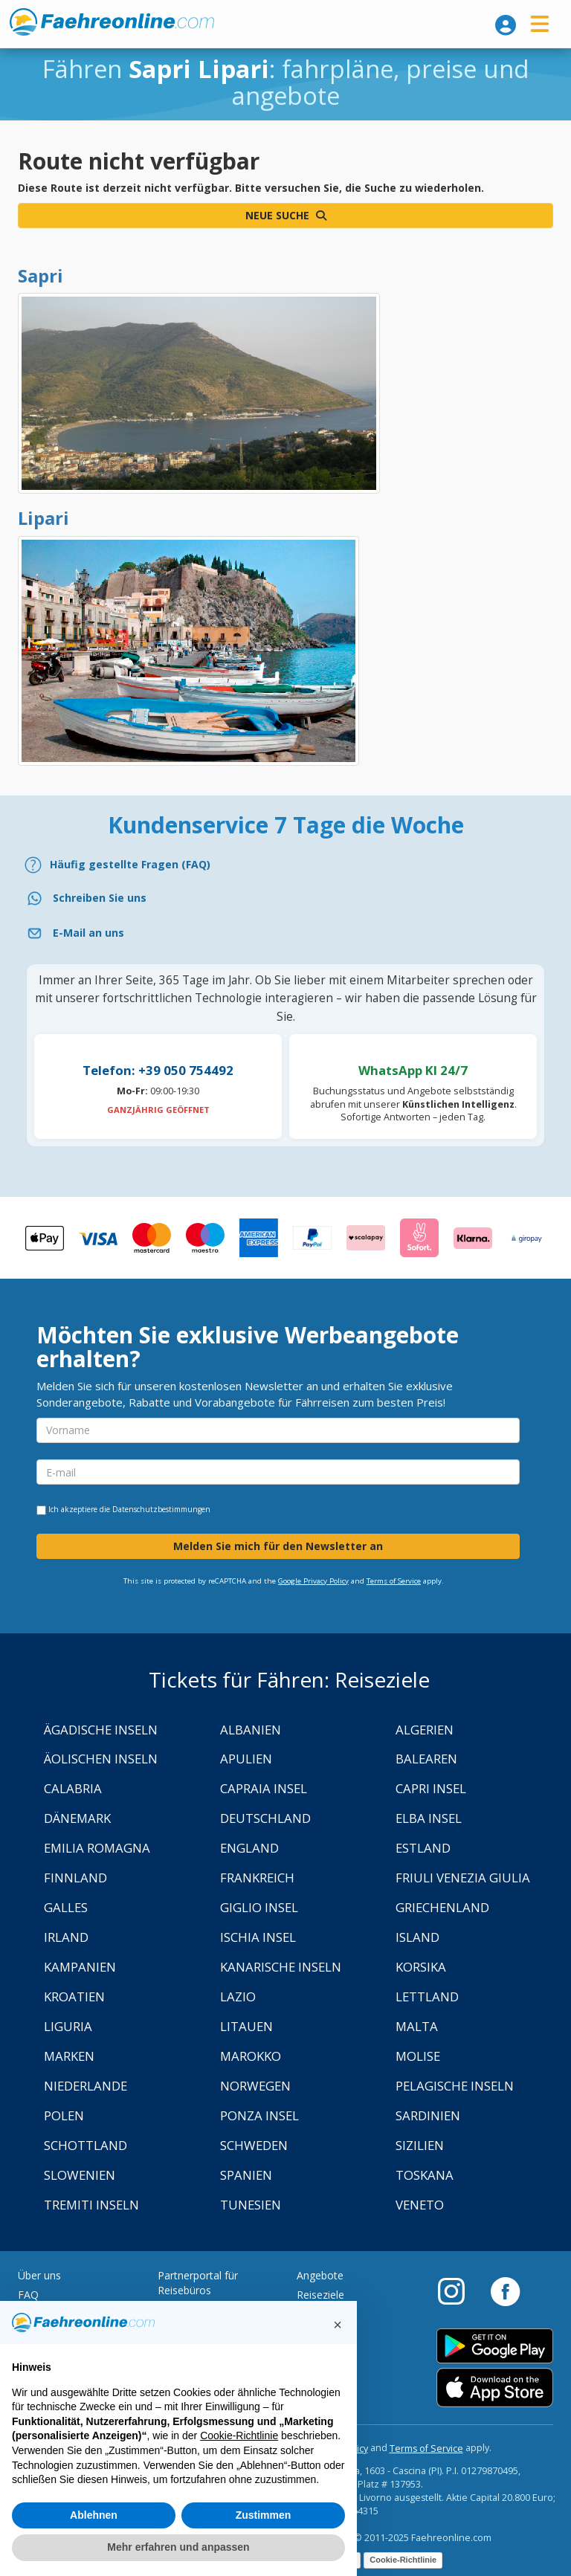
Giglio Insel (259, 1907)
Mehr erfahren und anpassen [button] (178, 2547)
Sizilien (420, 2145)
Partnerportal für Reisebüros (198, 2282)
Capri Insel (431, 1788)
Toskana (425, 2174)
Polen (64, 2115)
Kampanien (80, 1966)
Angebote (320, 2275)
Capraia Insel (263, 1788)
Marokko (250, 2056)
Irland (66, 1937)
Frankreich (257, 1877)
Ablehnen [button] (93, 2515)
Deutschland (265, 1818)
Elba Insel (429, 1818)
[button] (337, 2325)
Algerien (425, 1729)
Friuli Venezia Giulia (463, 1877)
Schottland (85, 2145)
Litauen (246, 2026)
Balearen (426, 1758)
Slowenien (79, 2174)
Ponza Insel (259, 2115)
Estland (423, 1847)
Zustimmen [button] (263, 2515)
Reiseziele (320, 2295)
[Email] (285, 933)
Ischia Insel (258, 1937)
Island (417, 1937)
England (249, 1847)
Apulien (246, 1758)
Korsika (421, 1966)
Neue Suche (285, 215)
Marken (69, 2056)
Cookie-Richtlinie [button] (239, 2435)
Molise (418, 2056)
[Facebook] (505, 2290)
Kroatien (74, 1996)
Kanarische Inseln (280, 1966)
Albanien (250, 1729)
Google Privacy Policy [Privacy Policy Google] (313, 1581)
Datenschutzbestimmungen (161, 1509)
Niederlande (85, 2085)
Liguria (68, 2026)
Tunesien (250, 2204)
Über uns (39, 2275)
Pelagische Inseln (455, 2085)
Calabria (73, 1788)
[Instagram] (458, 2290)
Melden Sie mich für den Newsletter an (278, 1546)
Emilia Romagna (97, 1847)
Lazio (238, 1996)
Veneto (420, 2204)
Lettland (427, 1996)
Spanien (246, 2174)
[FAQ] (285, 865)
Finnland (75, 1877)
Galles (66, 1907)
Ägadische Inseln (101, 1729)
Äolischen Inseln (101, 1758)
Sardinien (428, 2115)
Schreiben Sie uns (99, 898)
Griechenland (442, 1907)
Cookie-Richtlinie (403, 2559)
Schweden (254, 2145)
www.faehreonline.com (112, 22)
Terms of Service (394, 1581)
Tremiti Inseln (91, 2204)
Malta (417, 2026)
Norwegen (255, 2085)
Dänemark (77, 1818)
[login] (505, 25)
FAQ (28, 2295)
